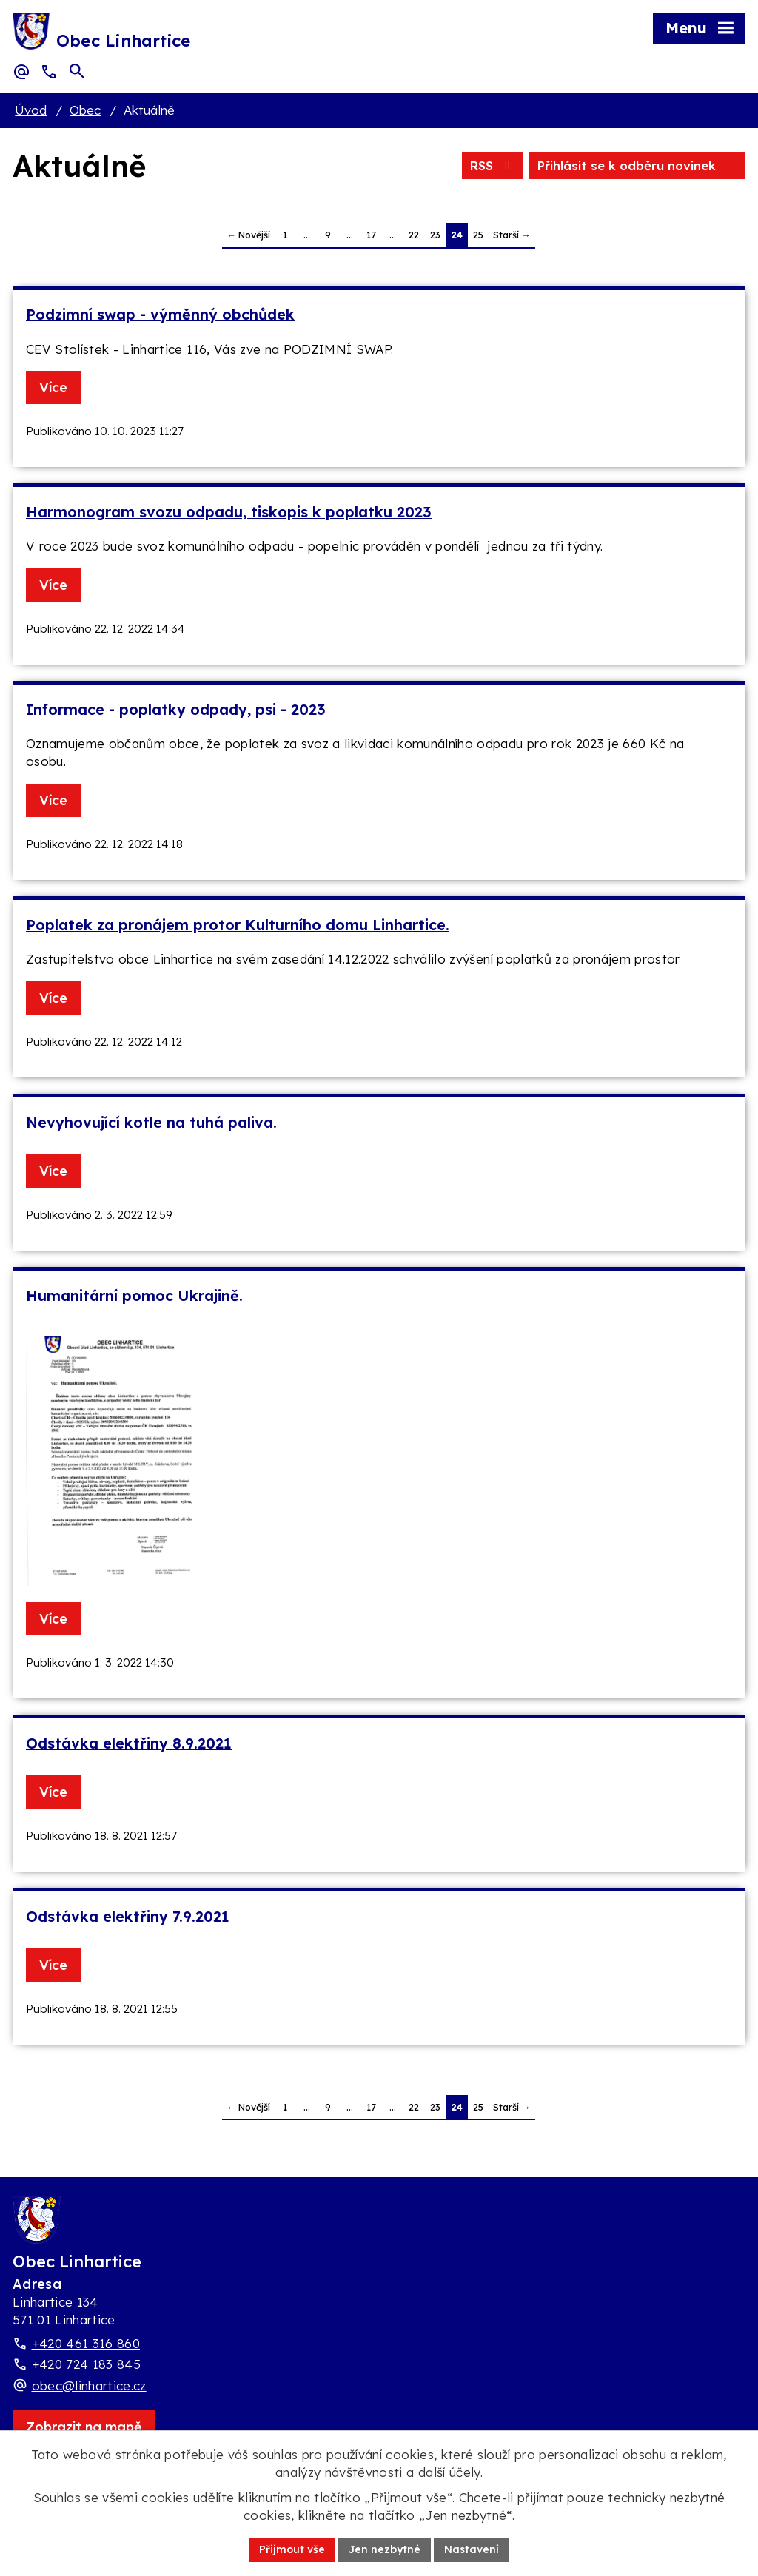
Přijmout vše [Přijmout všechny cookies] (292, 2549)
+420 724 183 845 (86, 2364)
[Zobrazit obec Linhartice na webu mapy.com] (84, 2427)
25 (478, 235)
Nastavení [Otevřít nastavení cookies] (471, 2549)
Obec (85, 110)
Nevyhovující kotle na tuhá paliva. (151, 1122)
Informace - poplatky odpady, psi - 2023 (176, 709)
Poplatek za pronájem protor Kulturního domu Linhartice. (237, 924)
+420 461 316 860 (86, 2343)
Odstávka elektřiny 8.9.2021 (129, 1743)
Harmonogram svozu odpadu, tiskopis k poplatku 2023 (229, 511)
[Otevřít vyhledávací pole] (77, 71)
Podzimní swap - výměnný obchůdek (160, 314)
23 (435, 235)
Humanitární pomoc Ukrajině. (134, 1295)
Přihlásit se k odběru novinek (637, 165)
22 (414, 235)
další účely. (450, 2472)
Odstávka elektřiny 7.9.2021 (127, 1916)
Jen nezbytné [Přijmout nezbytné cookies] (384, 2549)
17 (371, 235)
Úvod (31, 110)
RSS (492, 165)
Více (53, 387)
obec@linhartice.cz (89, 2385)
